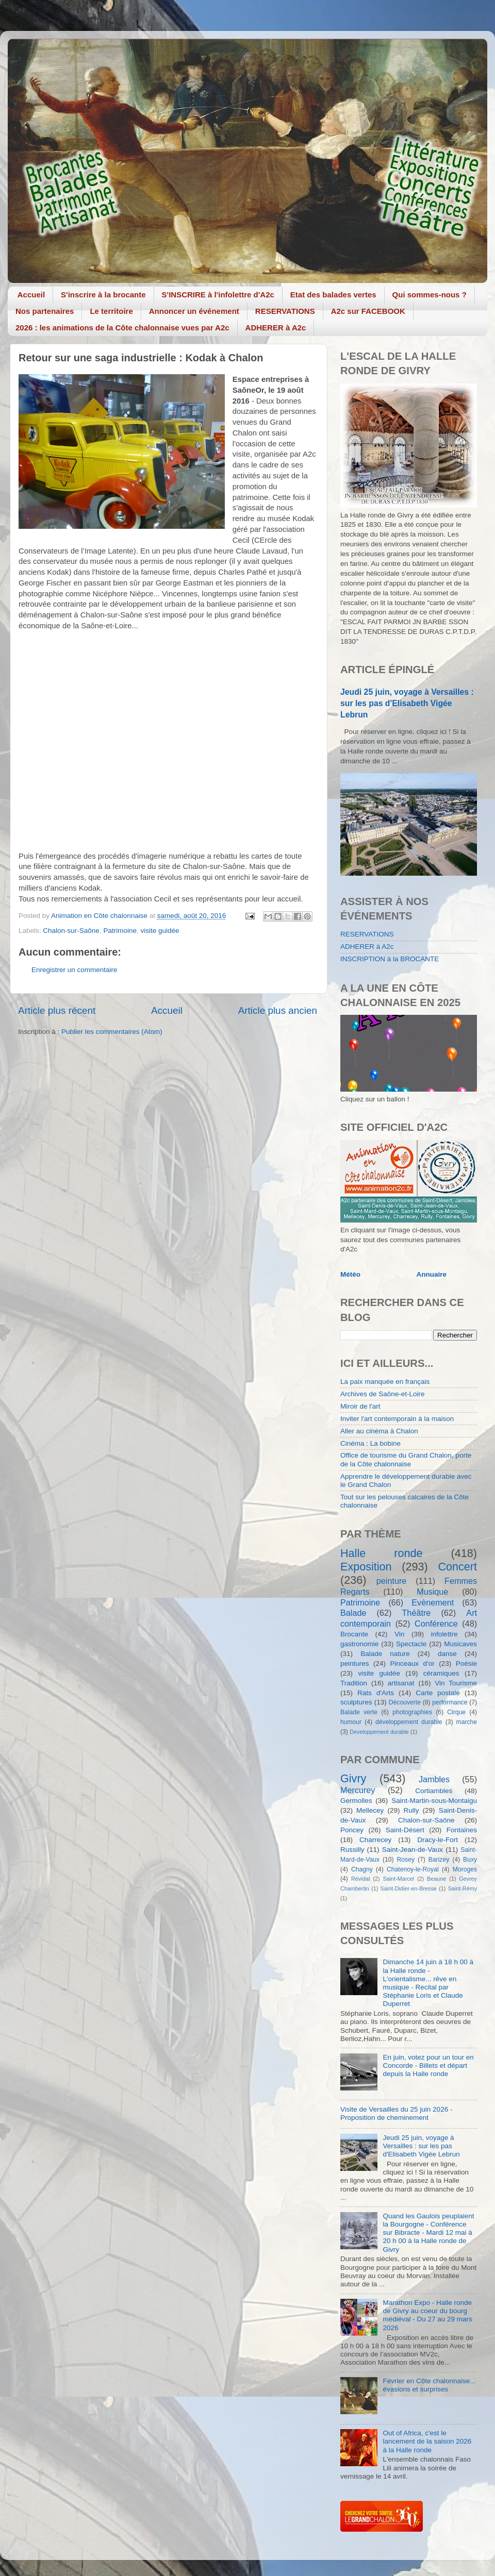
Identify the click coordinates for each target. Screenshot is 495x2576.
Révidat (360, 1879)
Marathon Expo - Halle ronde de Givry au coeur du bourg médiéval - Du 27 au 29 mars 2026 (427, 2315)
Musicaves (460, 1644)
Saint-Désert (405, 1830)
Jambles (434, 1779)
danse (447, 1654)
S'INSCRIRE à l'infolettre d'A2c (218, 294)
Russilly (352, 1849)
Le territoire (111, 311)
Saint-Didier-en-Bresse (409, 1888)
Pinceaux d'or (412, 1663)
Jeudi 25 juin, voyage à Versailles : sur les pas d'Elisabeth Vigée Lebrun (407, 703)
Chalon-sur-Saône (71, 930)
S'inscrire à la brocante (103, 294)
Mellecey (370, 1810)
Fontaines (462, 1830)
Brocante (354, 1634)
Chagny (362, 1869)
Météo (350, 1274)
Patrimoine (120, 930)
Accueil (31, 294)
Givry (353, 1778)
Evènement (432, 1602)
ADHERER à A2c (275, 327)
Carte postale (438, 1693)
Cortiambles (433, 1791)
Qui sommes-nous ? (429, 294)
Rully (411, 1810)
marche (466, 1722)
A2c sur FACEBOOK (368, 311)
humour (350, 1722)
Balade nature (384, 1654)
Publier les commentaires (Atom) (111, 1031)
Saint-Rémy (462, 1888)
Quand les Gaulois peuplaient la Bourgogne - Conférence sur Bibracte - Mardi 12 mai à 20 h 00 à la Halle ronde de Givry (428, 2232)
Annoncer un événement (194, 311)
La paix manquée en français (385, 1381)
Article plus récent (56, 1010)
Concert (457, 1566)
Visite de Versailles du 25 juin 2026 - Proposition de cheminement (396, 2113)
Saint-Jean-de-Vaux (412, 1849)
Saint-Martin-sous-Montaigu (434, 1800)
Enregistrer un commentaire (74, 970)
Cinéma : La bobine (370, 1443)
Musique (432, 1591)
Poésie (466, 1663)
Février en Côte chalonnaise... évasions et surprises (429, 2385)
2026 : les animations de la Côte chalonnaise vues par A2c (122, 327)
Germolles (356, 1800)
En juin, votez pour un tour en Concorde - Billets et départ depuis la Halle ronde (428, 2065)
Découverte (405, 1702)
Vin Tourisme (456, 1683)
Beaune (436, 1879)
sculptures (356, 1702)
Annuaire (432, 1274)
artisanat (401, 1683)
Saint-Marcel (399, 1879)
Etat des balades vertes (333, 294)
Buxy (470, 1859)
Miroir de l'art (360, 1406)
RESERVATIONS (285, 311)
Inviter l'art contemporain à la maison (397, 1419)
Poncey (352, 1830)
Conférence (436, 1623)
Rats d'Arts (375, 1693)
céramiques (441, 1673)
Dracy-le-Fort (437, 1840)
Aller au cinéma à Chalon (379, 1431)
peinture (391, 1580)
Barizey (438, 1859)
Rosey (406, 1859)
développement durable (408, 1722)
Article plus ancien (277, 1010)
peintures (354, 1663)
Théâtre (416, 1612)
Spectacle (411, 1644)
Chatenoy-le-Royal (413, 1869)
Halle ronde (381, 1553)
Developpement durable (379, 1732)
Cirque (456, 1712)
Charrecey (375, 1840)
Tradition (353, 1683)
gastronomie (359, 1644)
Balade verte (358, 1712)
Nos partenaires (44, 311)
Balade (353, 1612)
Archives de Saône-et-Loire (382, 1394)
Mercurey (357, 1790)
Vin (399, 1634)
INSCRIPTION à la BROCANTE (389, 959)
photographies (412, 1712)
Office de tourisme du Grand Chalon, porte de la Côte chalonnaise (405, 1459)
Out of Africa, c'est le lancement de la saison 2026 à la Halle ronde (427, 2441)
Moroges (465, 1869)
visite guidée (159, 930)
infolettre (444, 1634)
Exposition (366, 1566)
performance (449, 1702)
